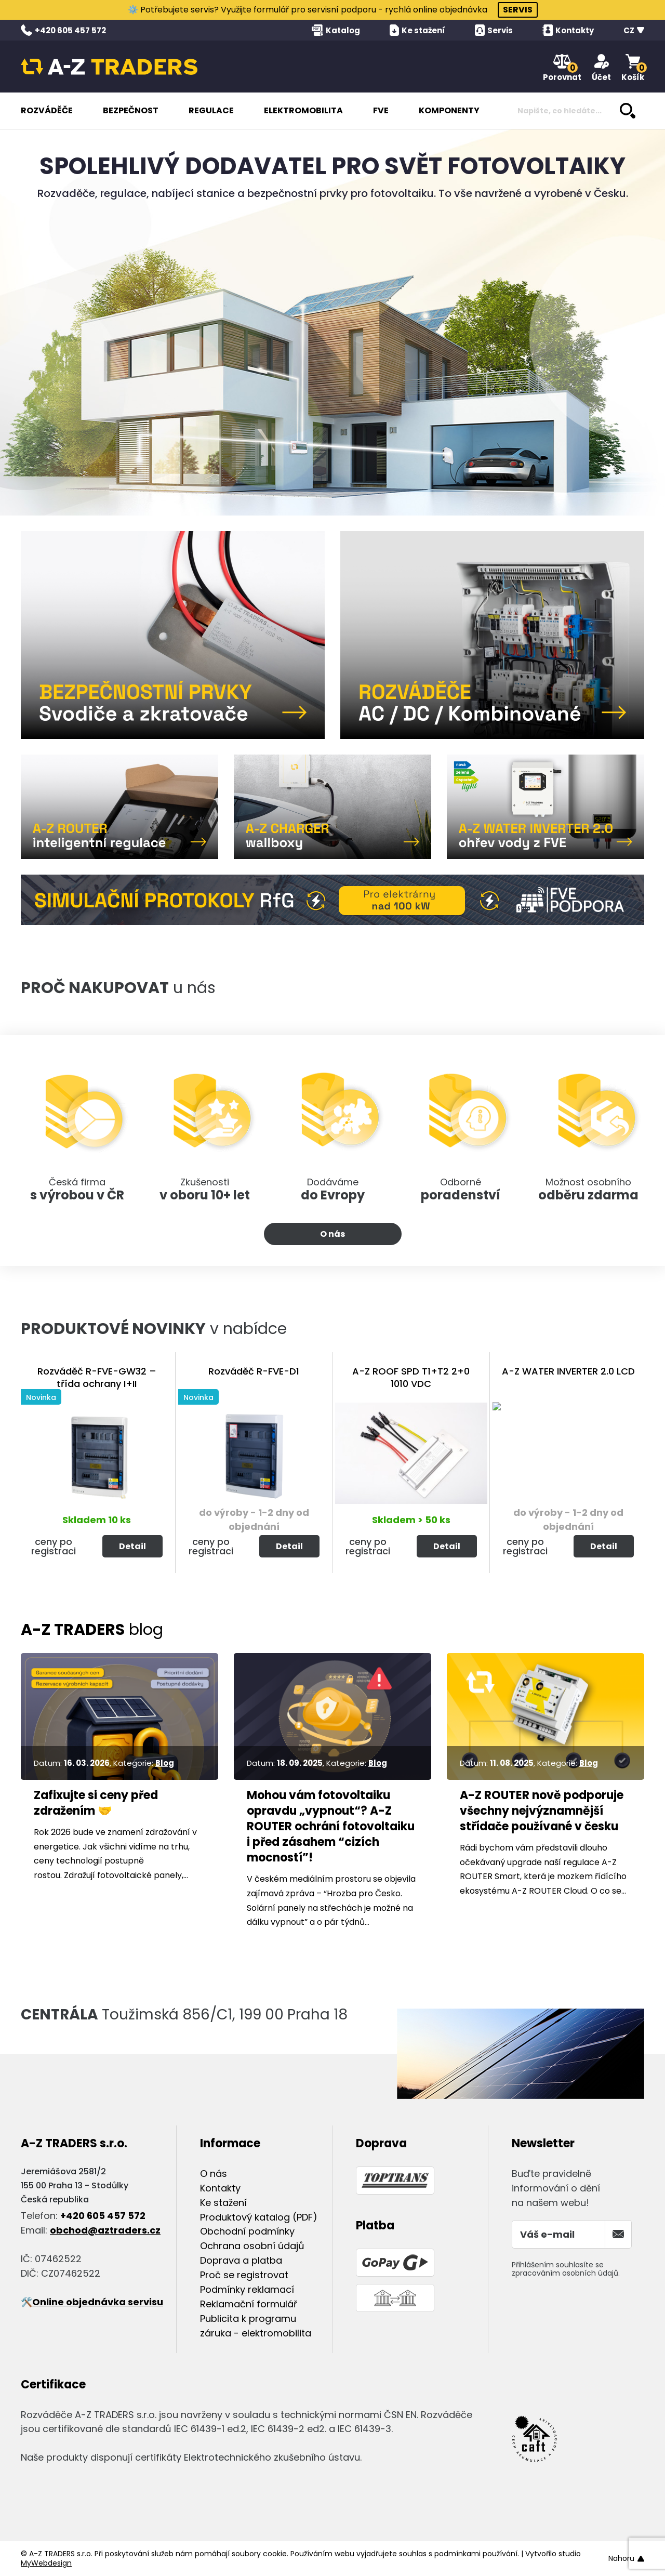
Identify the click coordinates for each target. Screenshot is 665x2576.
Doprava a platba (241, 2260)
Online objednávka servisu (97, 2301)
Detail (132, 1546)
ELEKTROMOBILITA (303, 110)
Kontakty (220, 2188)
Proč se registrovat (244, 2274)
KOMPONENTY (449, 110)
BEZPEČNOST (130, 110)
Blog (164, 1763)
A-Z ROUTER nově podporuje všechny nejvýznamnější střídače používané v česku (541, 1810)
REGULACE (211, 110)
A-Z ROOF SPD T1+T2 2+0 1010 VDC (411, 1377)
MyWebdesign (46, 2563)
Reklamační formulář (248, 2303)
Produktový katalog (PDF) (258, 2217)
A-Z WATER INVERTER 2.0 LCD (568, 1371)
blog (92, 1630)
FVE (381, 110)
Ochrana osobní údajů (252, 2245)
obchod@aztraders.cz (105, 2230)
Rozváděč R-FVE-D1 (253, 1371)
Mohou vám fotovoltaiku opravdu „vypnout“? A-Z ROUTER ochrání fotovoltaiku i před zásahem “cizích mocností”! (331, 1826)
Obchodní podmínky (247, 2231)
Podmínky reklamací (247, 2289)
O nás (332, 1234)
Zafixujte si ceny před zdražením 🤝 (96, 1803)
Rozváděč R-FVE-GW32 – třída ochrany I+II (96, 1377)
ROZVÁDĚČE (47, 110)
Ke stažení (223, 2202)
